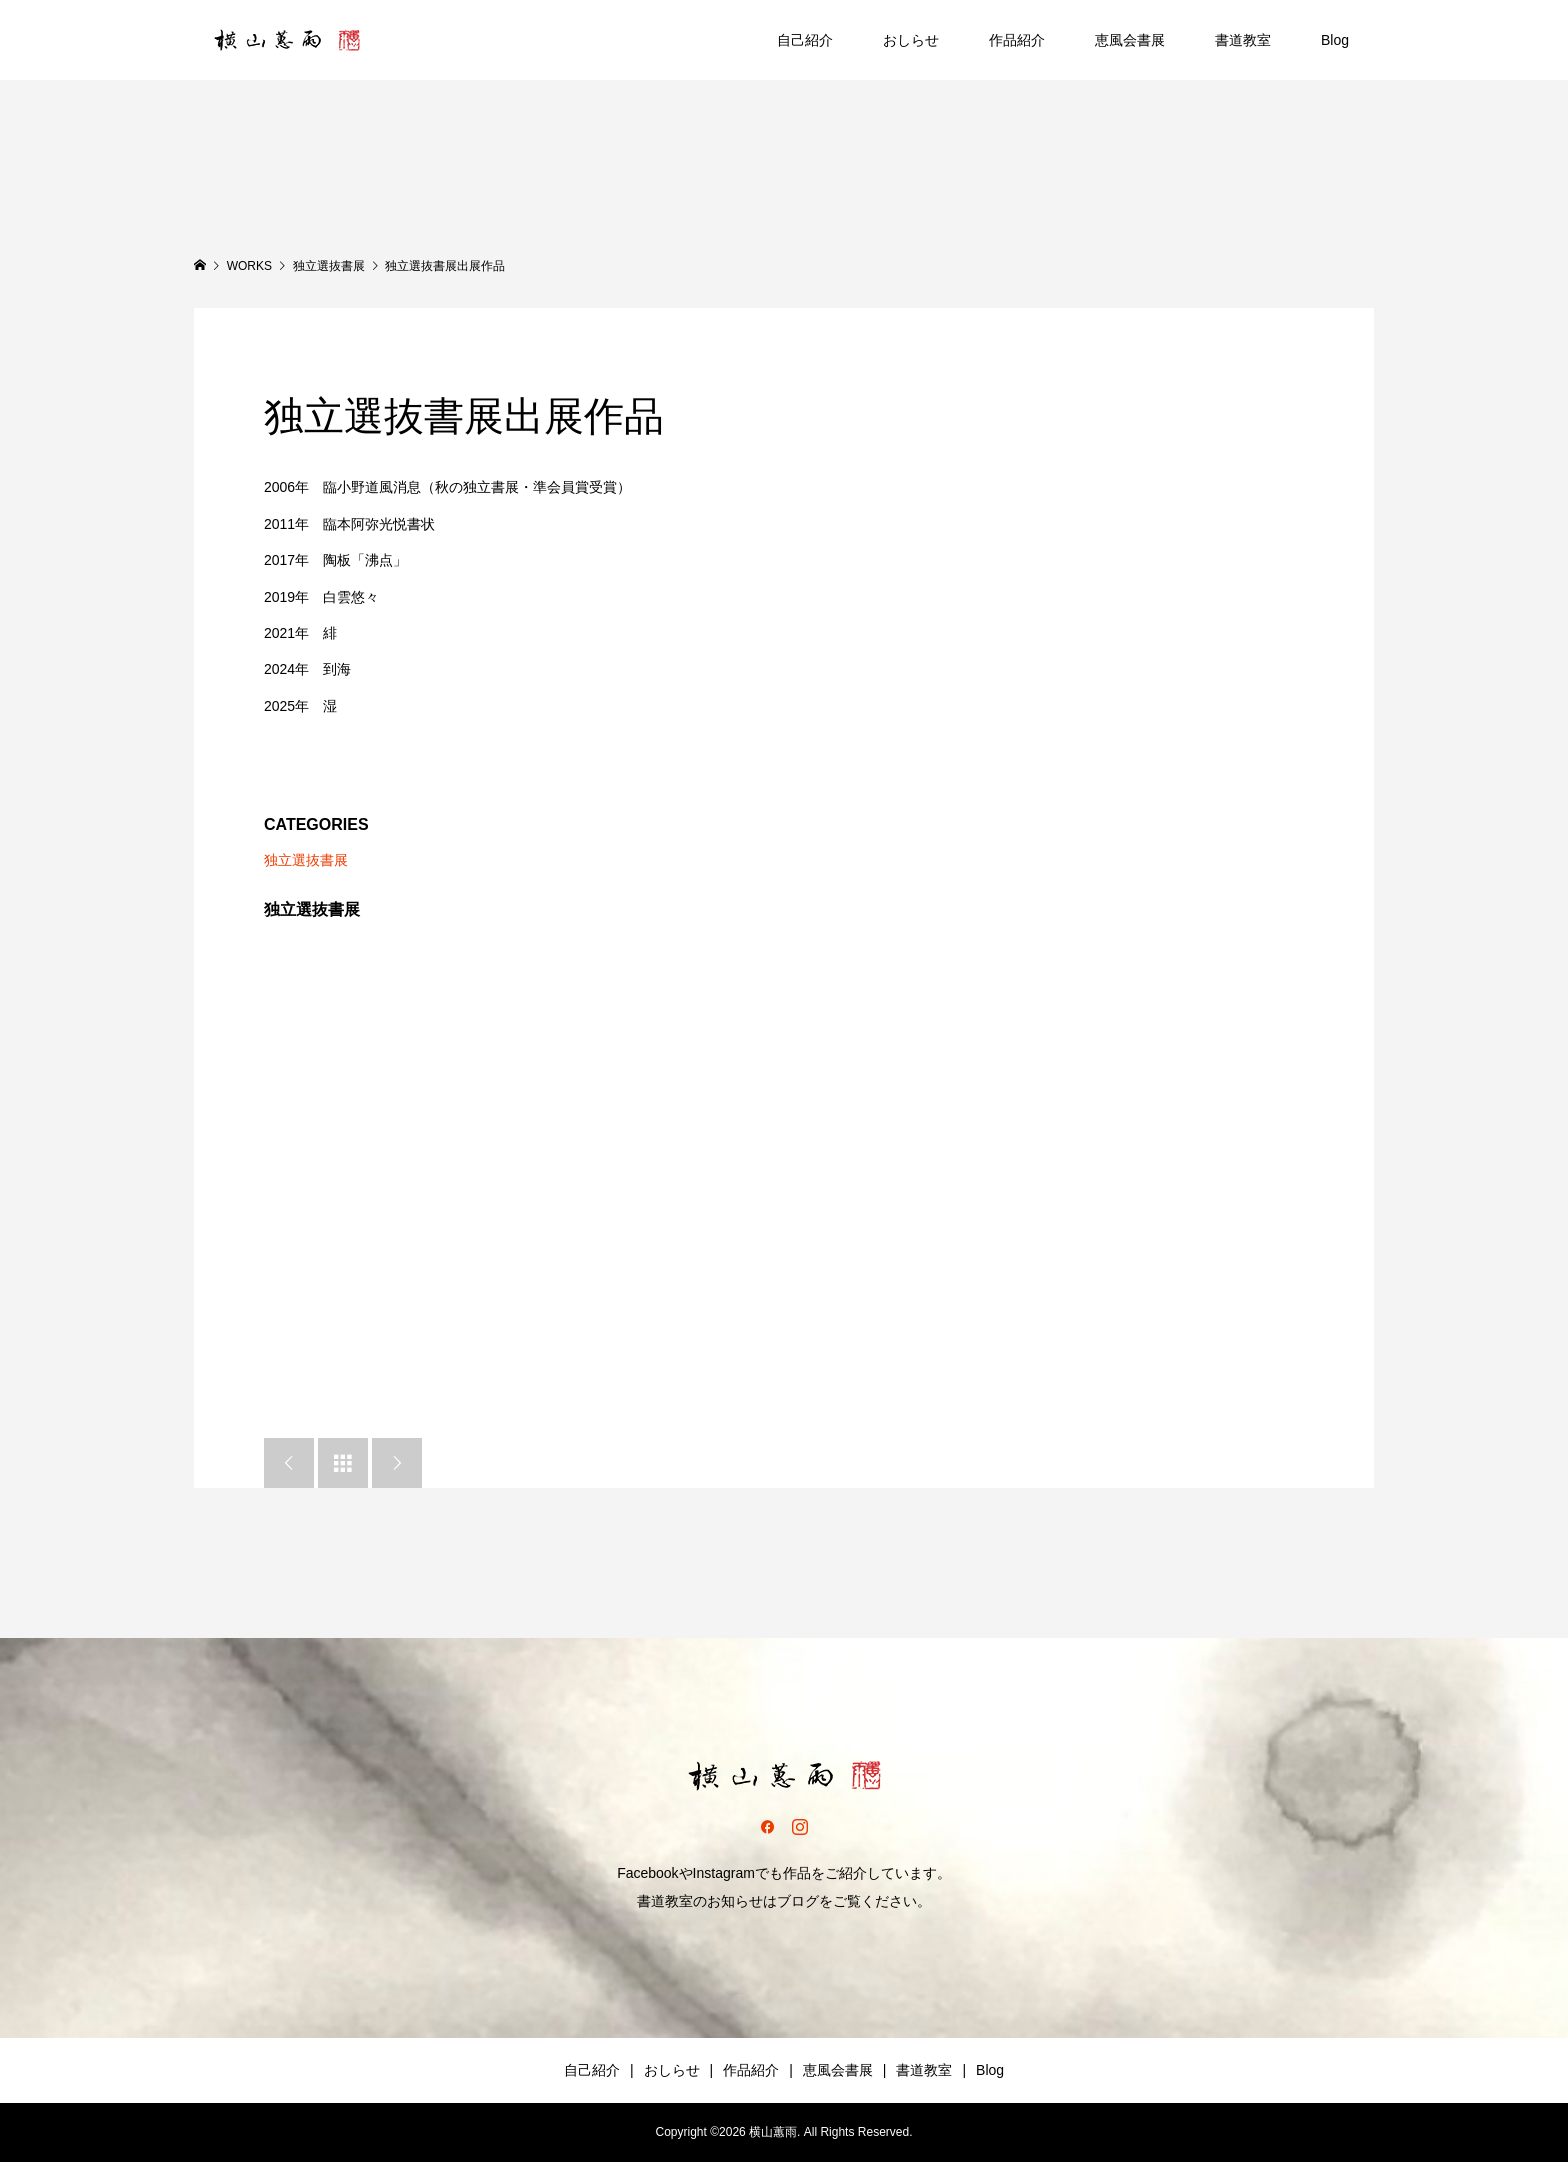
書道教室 (1243, 40)
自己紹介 (805, 40)
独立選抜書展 (306, 860)
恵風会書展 (1130, 40)
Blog (1335, 40)
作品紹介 (1017, 40)
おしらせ (911, 40)
